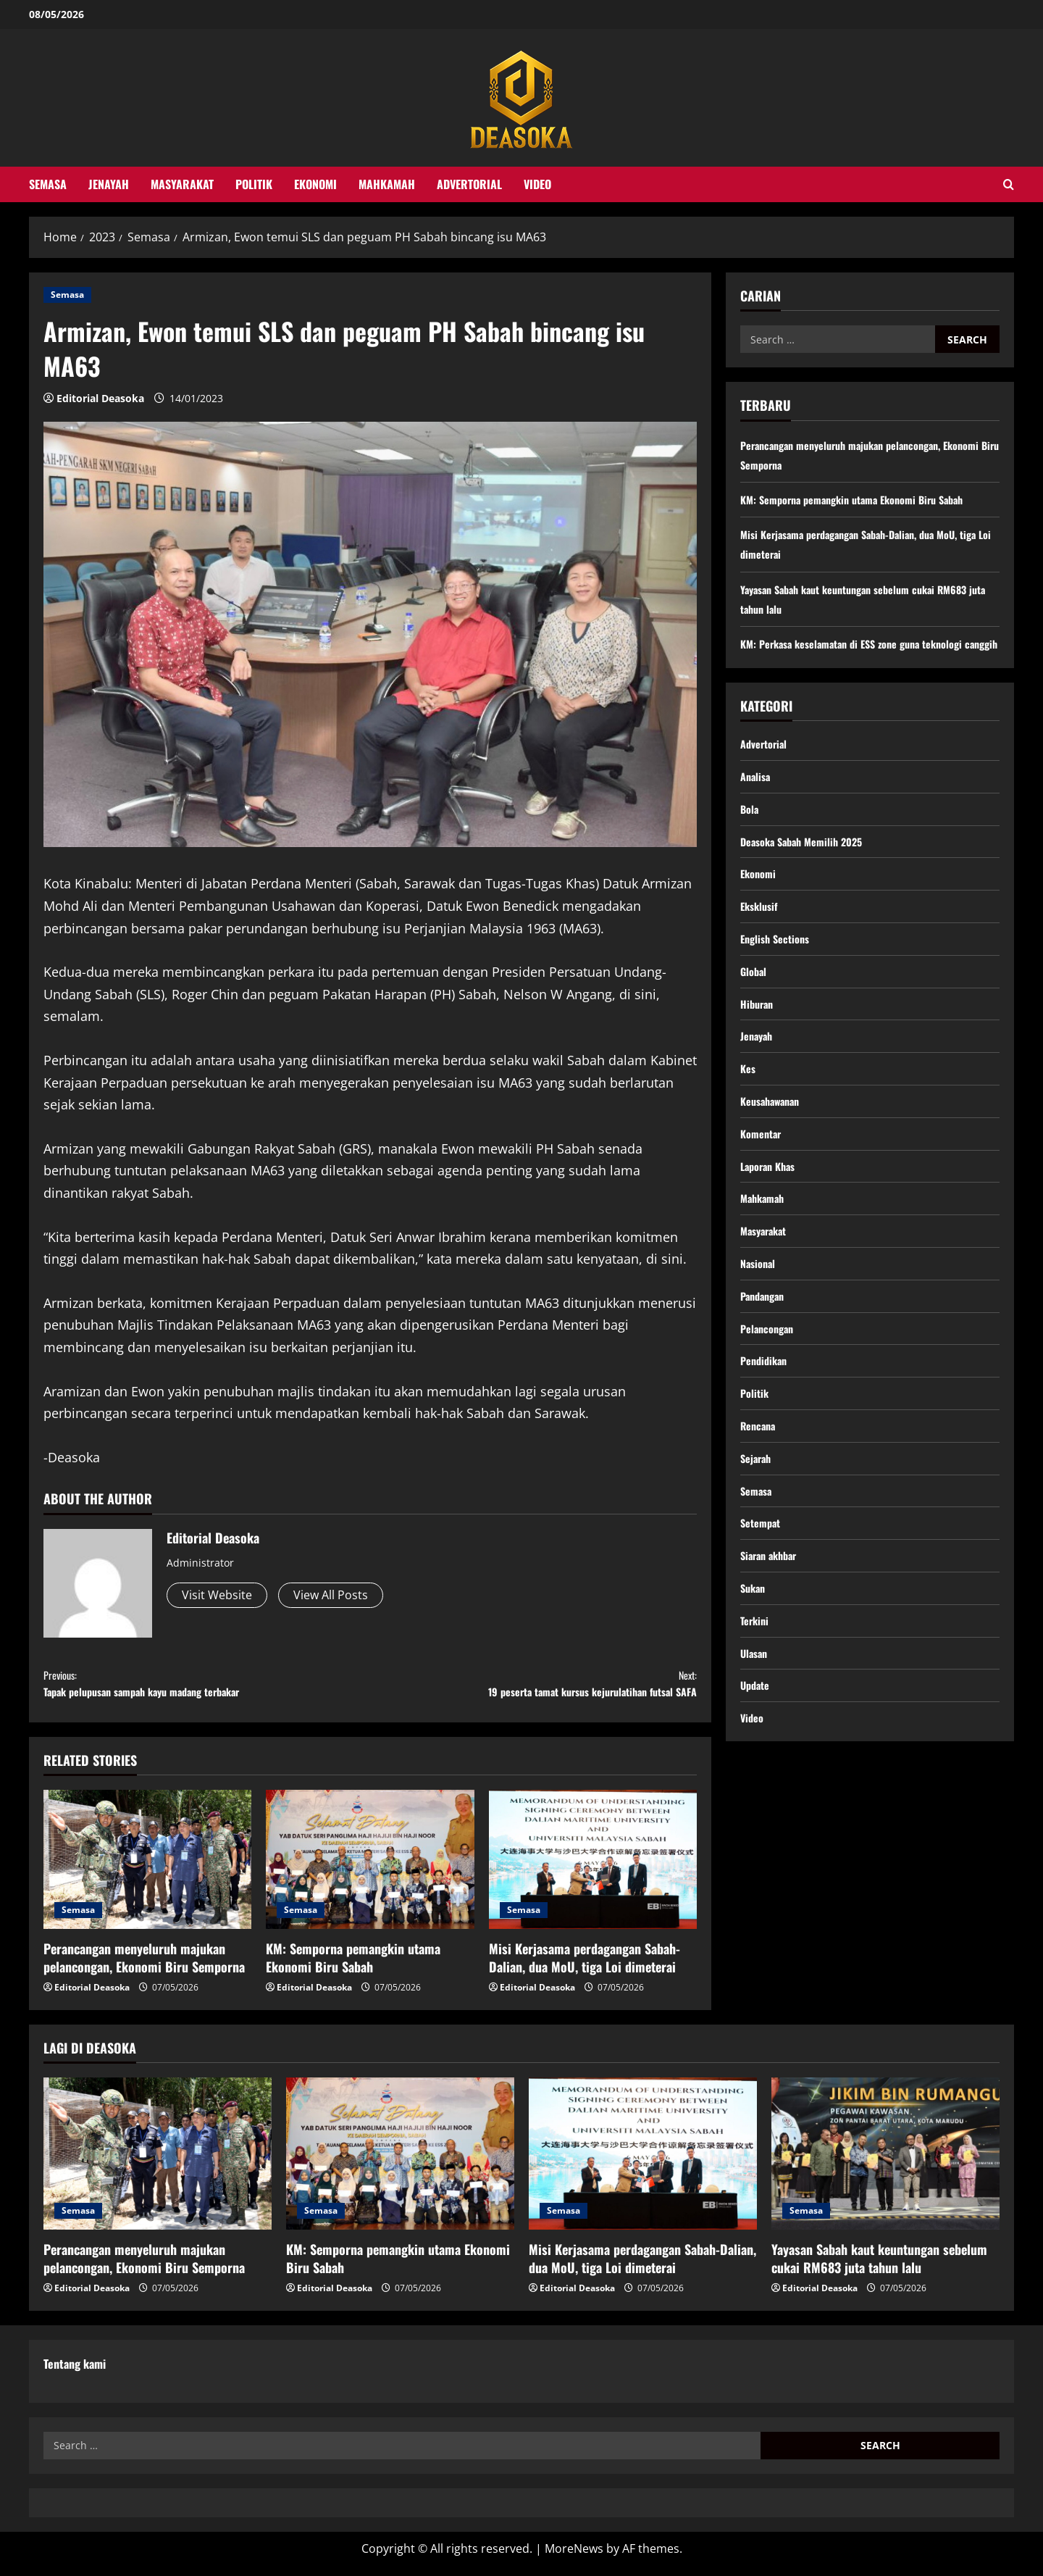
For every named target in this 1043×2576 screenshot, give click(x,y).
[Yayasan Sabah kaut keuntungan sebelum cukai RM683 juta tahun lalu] (885, 2163)
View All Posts (330, 1595)
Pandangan (765, 1358)
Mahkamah (387, 184)
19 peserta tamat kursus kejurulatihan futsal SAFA (533, 1688)
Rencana (760, 1497)
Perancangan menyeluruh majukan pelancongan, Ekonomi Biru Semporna (144, 1966)
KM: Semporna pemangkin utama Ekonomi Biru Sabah (353, 1966)
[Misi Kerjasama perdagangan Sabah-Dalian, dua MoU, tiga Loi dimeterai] (593, 1869)
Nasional (759, 1323)
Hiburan (758, 1044)
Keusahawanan (774, 1149)
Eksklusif (761, 939)
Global (754, 1009)
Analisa (757, 800)
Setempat (763, 1603)
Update (757, 1777)
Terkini (756, 1708)
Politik (253, 184)
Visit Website (217, 1595)
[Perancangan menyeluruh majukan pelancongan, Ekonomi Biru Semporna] (147, 1869)
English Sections (778, 974)
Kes (749, 1113)
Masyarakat (182, 184)
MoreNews (574, 2558)
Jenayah (108, 184)
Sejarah (757, 1533)
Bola (750, 834)
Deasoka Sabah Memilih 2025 (808, 869)
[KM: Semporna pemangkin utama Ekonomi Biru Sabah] (370, 1869)
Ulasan (755, 1742)
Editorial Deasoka (100, 398)
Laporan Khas (771, 1218)
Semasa (48, 184)
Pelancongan (770, 1393)
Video (537, 184)
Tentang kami (74, 2373)
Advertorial (469, 184)
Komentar (763, 1184)
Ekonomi (315, 184)
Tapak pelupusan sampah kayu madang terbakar (206, 1688)
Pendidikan (766, 1428)
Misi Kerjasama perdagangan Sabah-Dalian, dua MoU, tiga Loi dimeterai (584, 1966)
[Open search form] (1008, 184)
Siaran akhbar (772, 1637)
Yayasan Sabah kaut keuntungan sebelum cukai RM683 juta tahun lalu (879, 2267)
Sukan (754, 1672)
